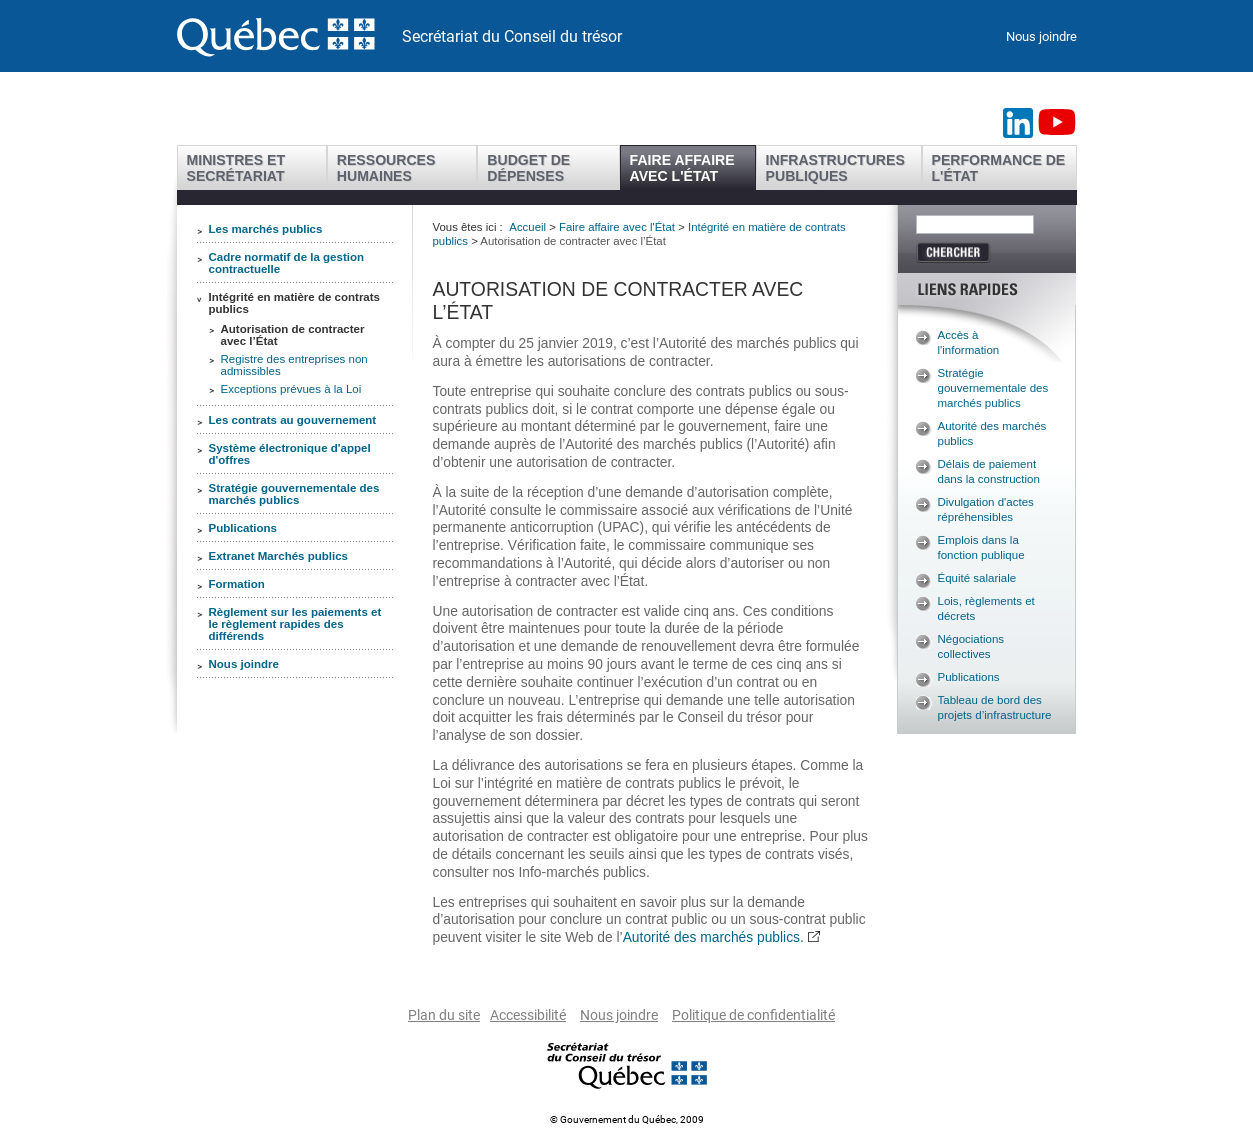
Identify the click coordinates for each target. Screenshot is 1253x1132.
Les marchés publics (266, 229)
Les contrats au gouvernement (293, 420)
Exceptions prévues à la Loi (291, 389)
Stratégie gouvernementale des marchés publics (294, 494)
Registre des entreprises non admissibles (294, 365)
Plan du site (444, 1015)
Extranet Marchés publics (279, 556)
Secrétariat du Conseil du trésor (512, 36)
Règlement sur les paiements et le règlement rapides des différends (295, 624)
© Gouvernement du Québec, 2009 (627, 1119)
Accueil (527, 227)
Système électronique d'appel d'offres (290, 454)
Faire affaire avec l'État (617, 227)
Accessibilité (528, 1015)
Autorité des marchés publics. (713, 937)
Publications (243, 528)
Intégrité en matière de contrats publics (295, 303)
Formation (237, 584)
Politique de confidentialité (753, 1015)
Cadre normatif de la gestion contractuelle (287, 263)
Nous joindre (1041, 36)
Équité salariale (977, 578)
